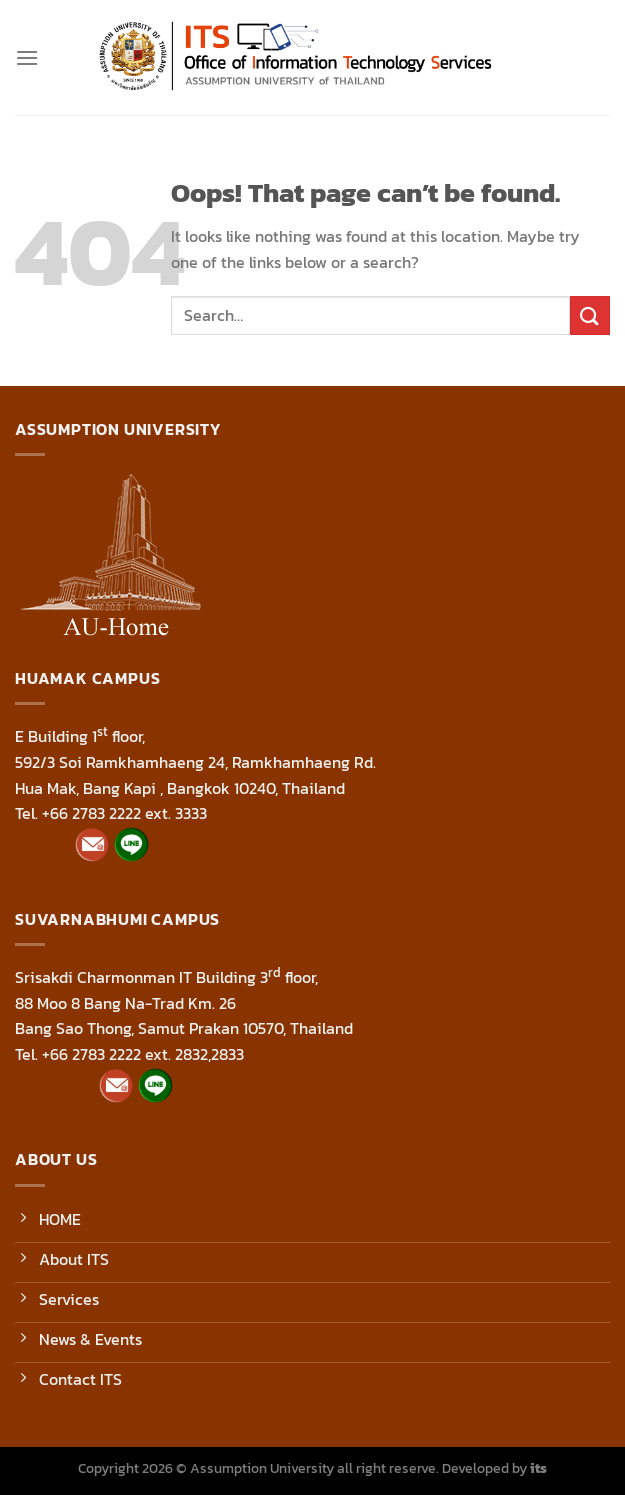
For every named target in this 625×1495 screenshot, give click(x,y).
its (538, 1468)
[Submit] (590, 315)
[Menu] (27, 57)
